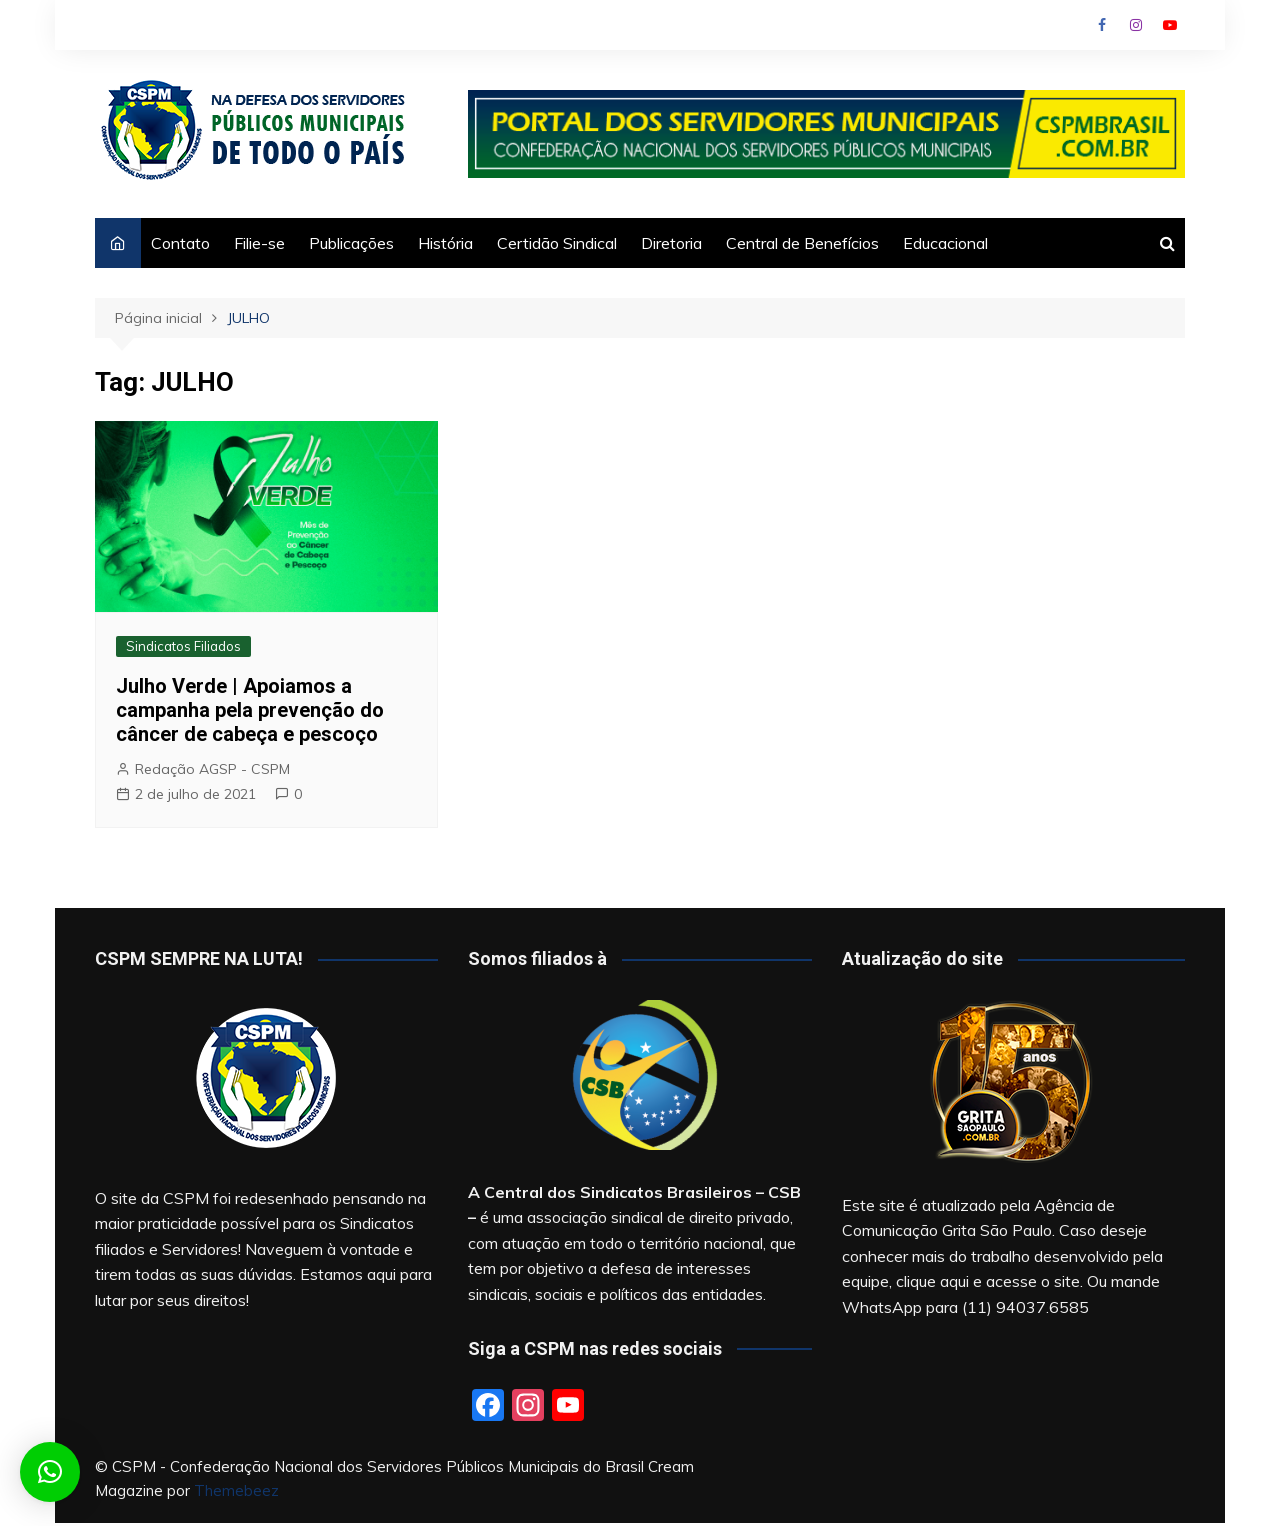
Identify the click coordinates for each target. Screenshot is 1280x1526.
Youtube (1170, 25)
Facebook (1102, 25)
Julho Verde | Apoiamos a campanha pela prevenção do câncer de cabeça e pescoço (250, 710)
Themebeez (236, 1490)
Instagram (1136, 25)
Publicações (351, 243)
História (445, 243)
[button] (50, 1472)
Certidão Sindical (557, 243)
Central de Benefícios (802, 243)
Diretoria (671, 243)
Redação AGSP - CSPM (212, 769)
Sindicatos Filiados (183, 646)
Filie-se (259, 243)
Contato (180, 243)
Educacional (945, 243)
